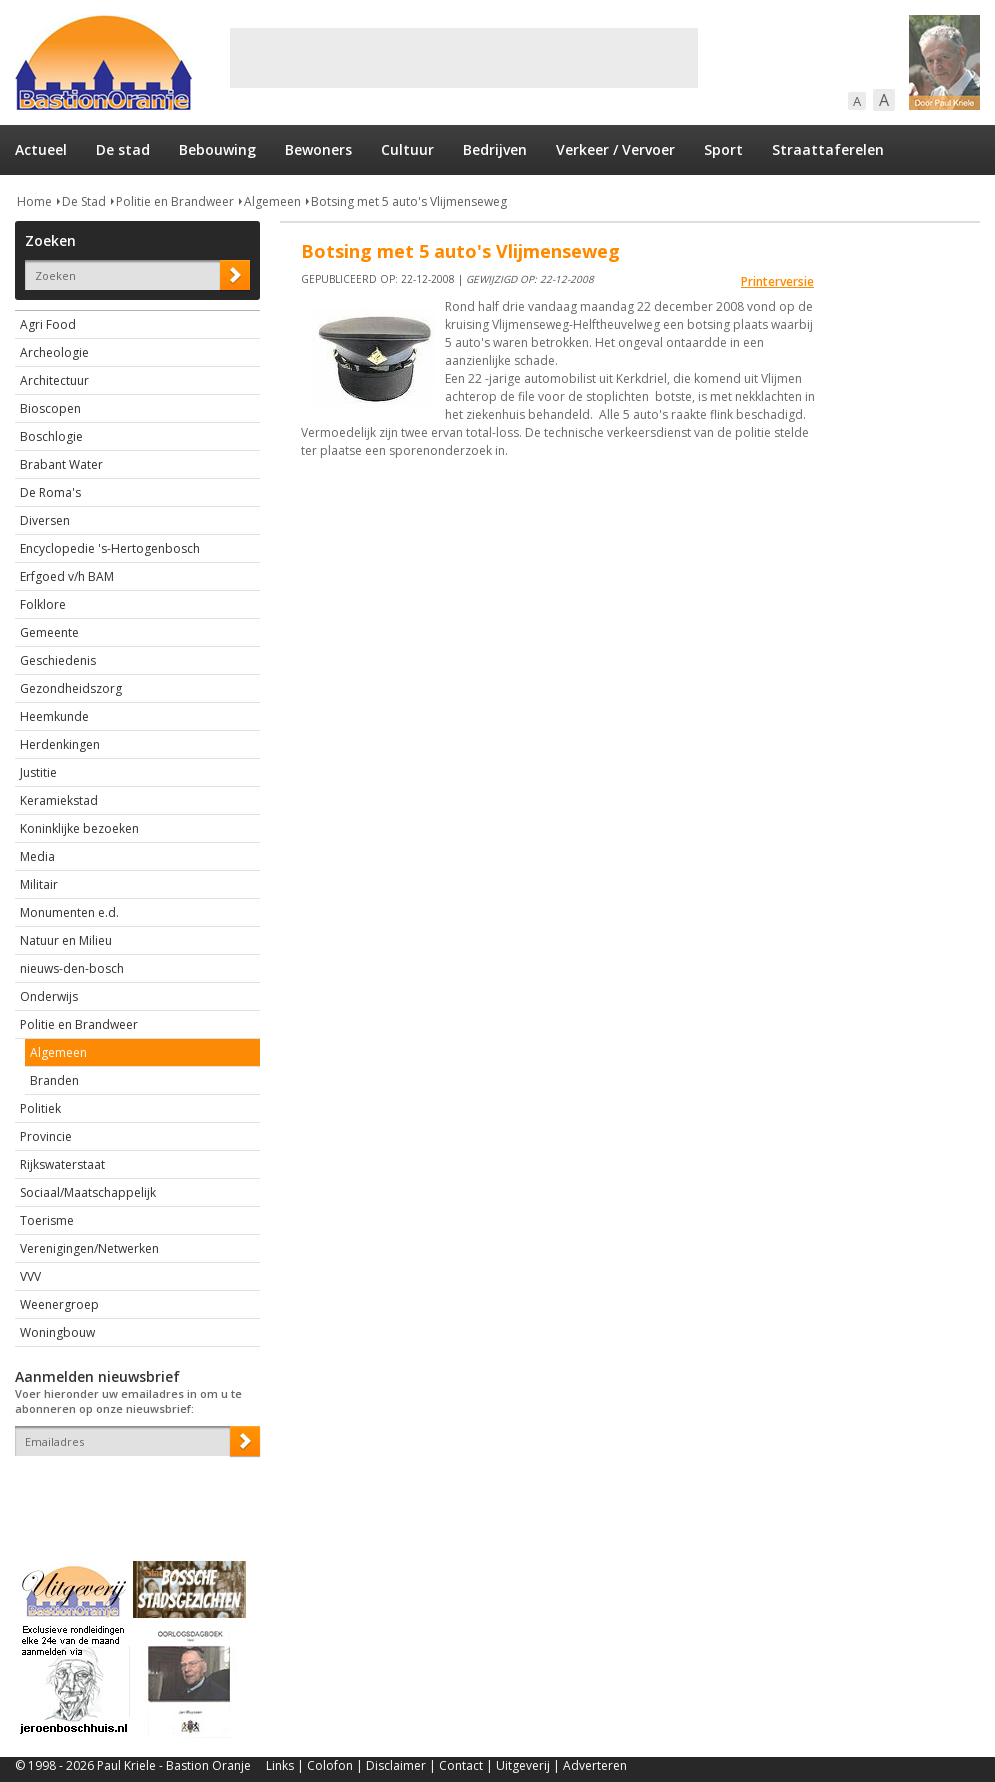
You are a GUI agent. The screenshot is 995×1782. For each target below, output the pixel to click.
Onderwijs (49, 996)
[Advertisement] (464, 58)
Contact (461, 1765)
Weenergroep (59, 1304)
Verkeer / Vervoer (615, 149)
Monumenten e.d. (69, 912)
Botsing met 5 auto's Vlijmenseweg (409, 201)
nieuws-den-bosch (72, 968)
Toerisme (47, 1220)
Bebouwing (217, 149)
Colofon (330, 1765)
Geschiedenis (58, 660)
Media (37, 856)
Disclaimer (396, 1765)
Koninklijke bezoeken (79, 828)
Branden (54, 1080)
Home (34, 201)
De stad (123, 149)
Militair (39, 884)
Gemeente (49, 632)
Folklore (43, 604)
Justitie (38, 772)
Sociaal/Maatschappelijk (88, 1192)
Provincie (46, 1136)
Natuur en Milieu (66, 940)
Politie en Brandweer (175, 201)
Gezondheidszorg (71, 688)
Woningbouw (57, 1332)
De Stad (84, 201)
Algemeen (272, 201)
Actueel (41, 149)
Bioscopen (50, 408)
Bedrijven (495, 149)
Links (280, 1765)
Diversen (45, 520)
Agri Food (48, 324)
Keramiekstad (59, 800)
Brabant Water (61, 464)
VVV (30, 1276)
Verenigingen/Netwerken (89, 1248)
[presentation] (132, 1491)
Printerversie (777, 281)
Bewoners (318, 149)
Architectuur (54, 380)
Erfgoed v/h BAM (67, 576)
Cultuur (407, 149)
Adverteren (595, 1765)
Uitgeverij (523, 1765)
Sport (723, 149)
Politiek (40, 1108)
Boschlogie (51, 436)
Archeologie (54, 352)
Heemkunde (54, 716)
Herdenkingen (60, 744)
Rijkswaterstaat (62, 1164)
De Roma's (50, 492)
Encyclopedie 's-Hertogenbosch (110, 548)
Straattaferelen (828, 149)
